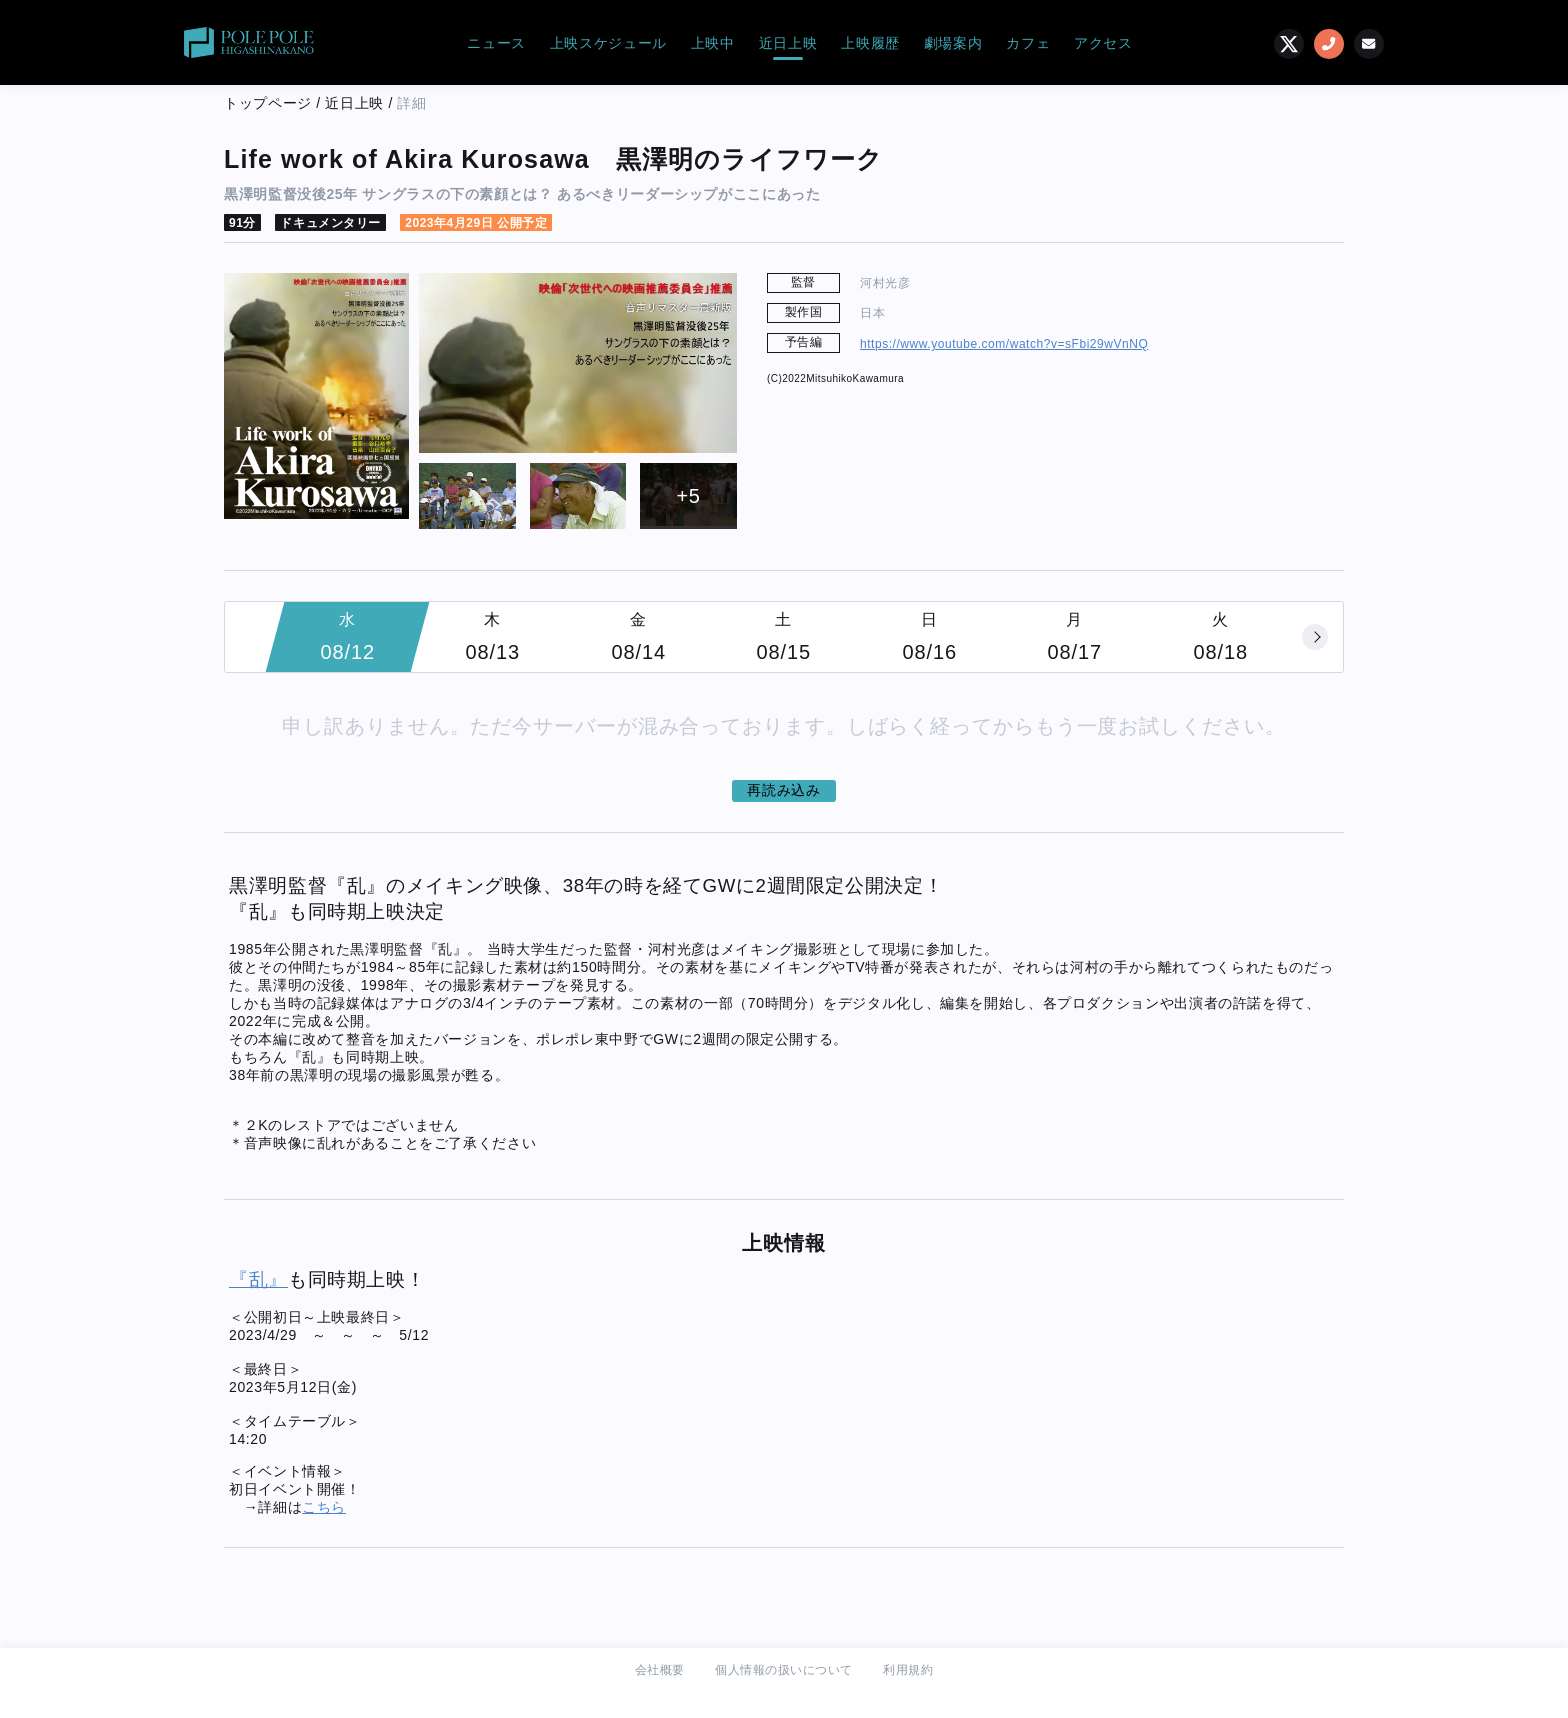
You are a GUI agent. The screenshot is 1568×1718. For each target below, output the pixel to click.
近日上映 (788, 43)
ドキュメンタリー (330, 223)
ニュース (496, 43)
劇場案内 (953, 43)
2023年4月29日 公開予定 (476, 223)
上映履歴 (870, 43)
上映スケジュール (608, 43)
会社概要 (660, 1670)
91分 (242, 223)
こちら (324, 1507)
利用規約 (908, 1670)
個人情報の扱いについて (784, 1670)
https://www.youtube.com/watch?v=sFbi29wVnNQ (1004, 344)
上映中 (713, 43)
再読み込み (783, 790)
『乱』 (258, 1279)
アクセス (1103, 43)
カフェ (1028, 43)
